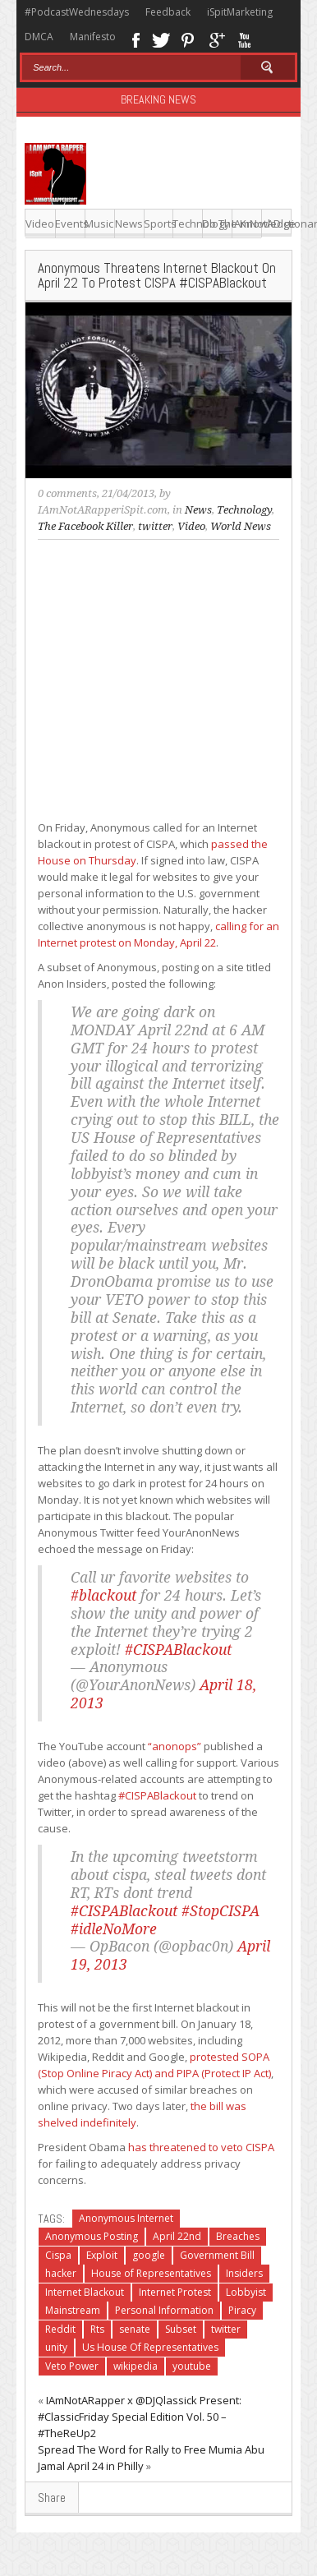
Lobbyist (246, 2292)
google (148, 2255)
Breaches (238, 2236)
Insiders (244, 2273)
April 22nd (177, 2236)
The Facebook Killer (85, 526)
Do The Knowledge (217, 223)
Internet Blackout (84, 2292)
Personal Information (164, 2310)
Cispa (58, 2255)
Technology (187, 223)
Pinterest (188, 39)
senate (134, 2329)
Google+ (216, 39)
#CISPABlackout (178, 1650)
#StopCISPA (220, 1911)
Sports (159, 223)
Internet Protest (175, 2292)
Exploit (101, 2255)
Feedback (168, 12)
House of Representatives (151, 2273)
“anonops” (174, 1746)
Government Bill (217, 2255)
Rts (97, 2329)
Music (99, 223)
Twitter (161, 39)
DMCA (39, 37)
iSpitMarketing (240, 12)
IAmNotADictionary (247, 223)
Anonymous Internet (126, 2218)
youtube (191, 2366)
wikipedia (135, 2366)
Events (70, 223)
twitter (155, 526)
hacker (60, 2273)
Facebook (135, 39)
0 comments (67, 493)
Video (39, 223)
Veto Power (72, 2366)
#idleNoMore (114, 1929)
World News (240, 526)
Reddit (60, 2329)
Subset (180, 2329)
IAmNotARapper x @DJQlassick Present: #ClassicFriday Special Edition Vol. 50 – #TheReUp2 (139, 2416)
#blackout (103, 1596)
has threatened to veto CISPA (201, 2147)
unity (56, 2347)
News (129, 223)
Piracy (242, 2310)
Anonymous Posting (91, 2236)
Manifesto (93, 37)
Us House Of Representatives (150, 2347)
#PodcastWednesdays (77, 12)
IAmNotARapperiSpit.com (103, 510)
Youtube (244, 39)
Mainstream (72, 2310)
